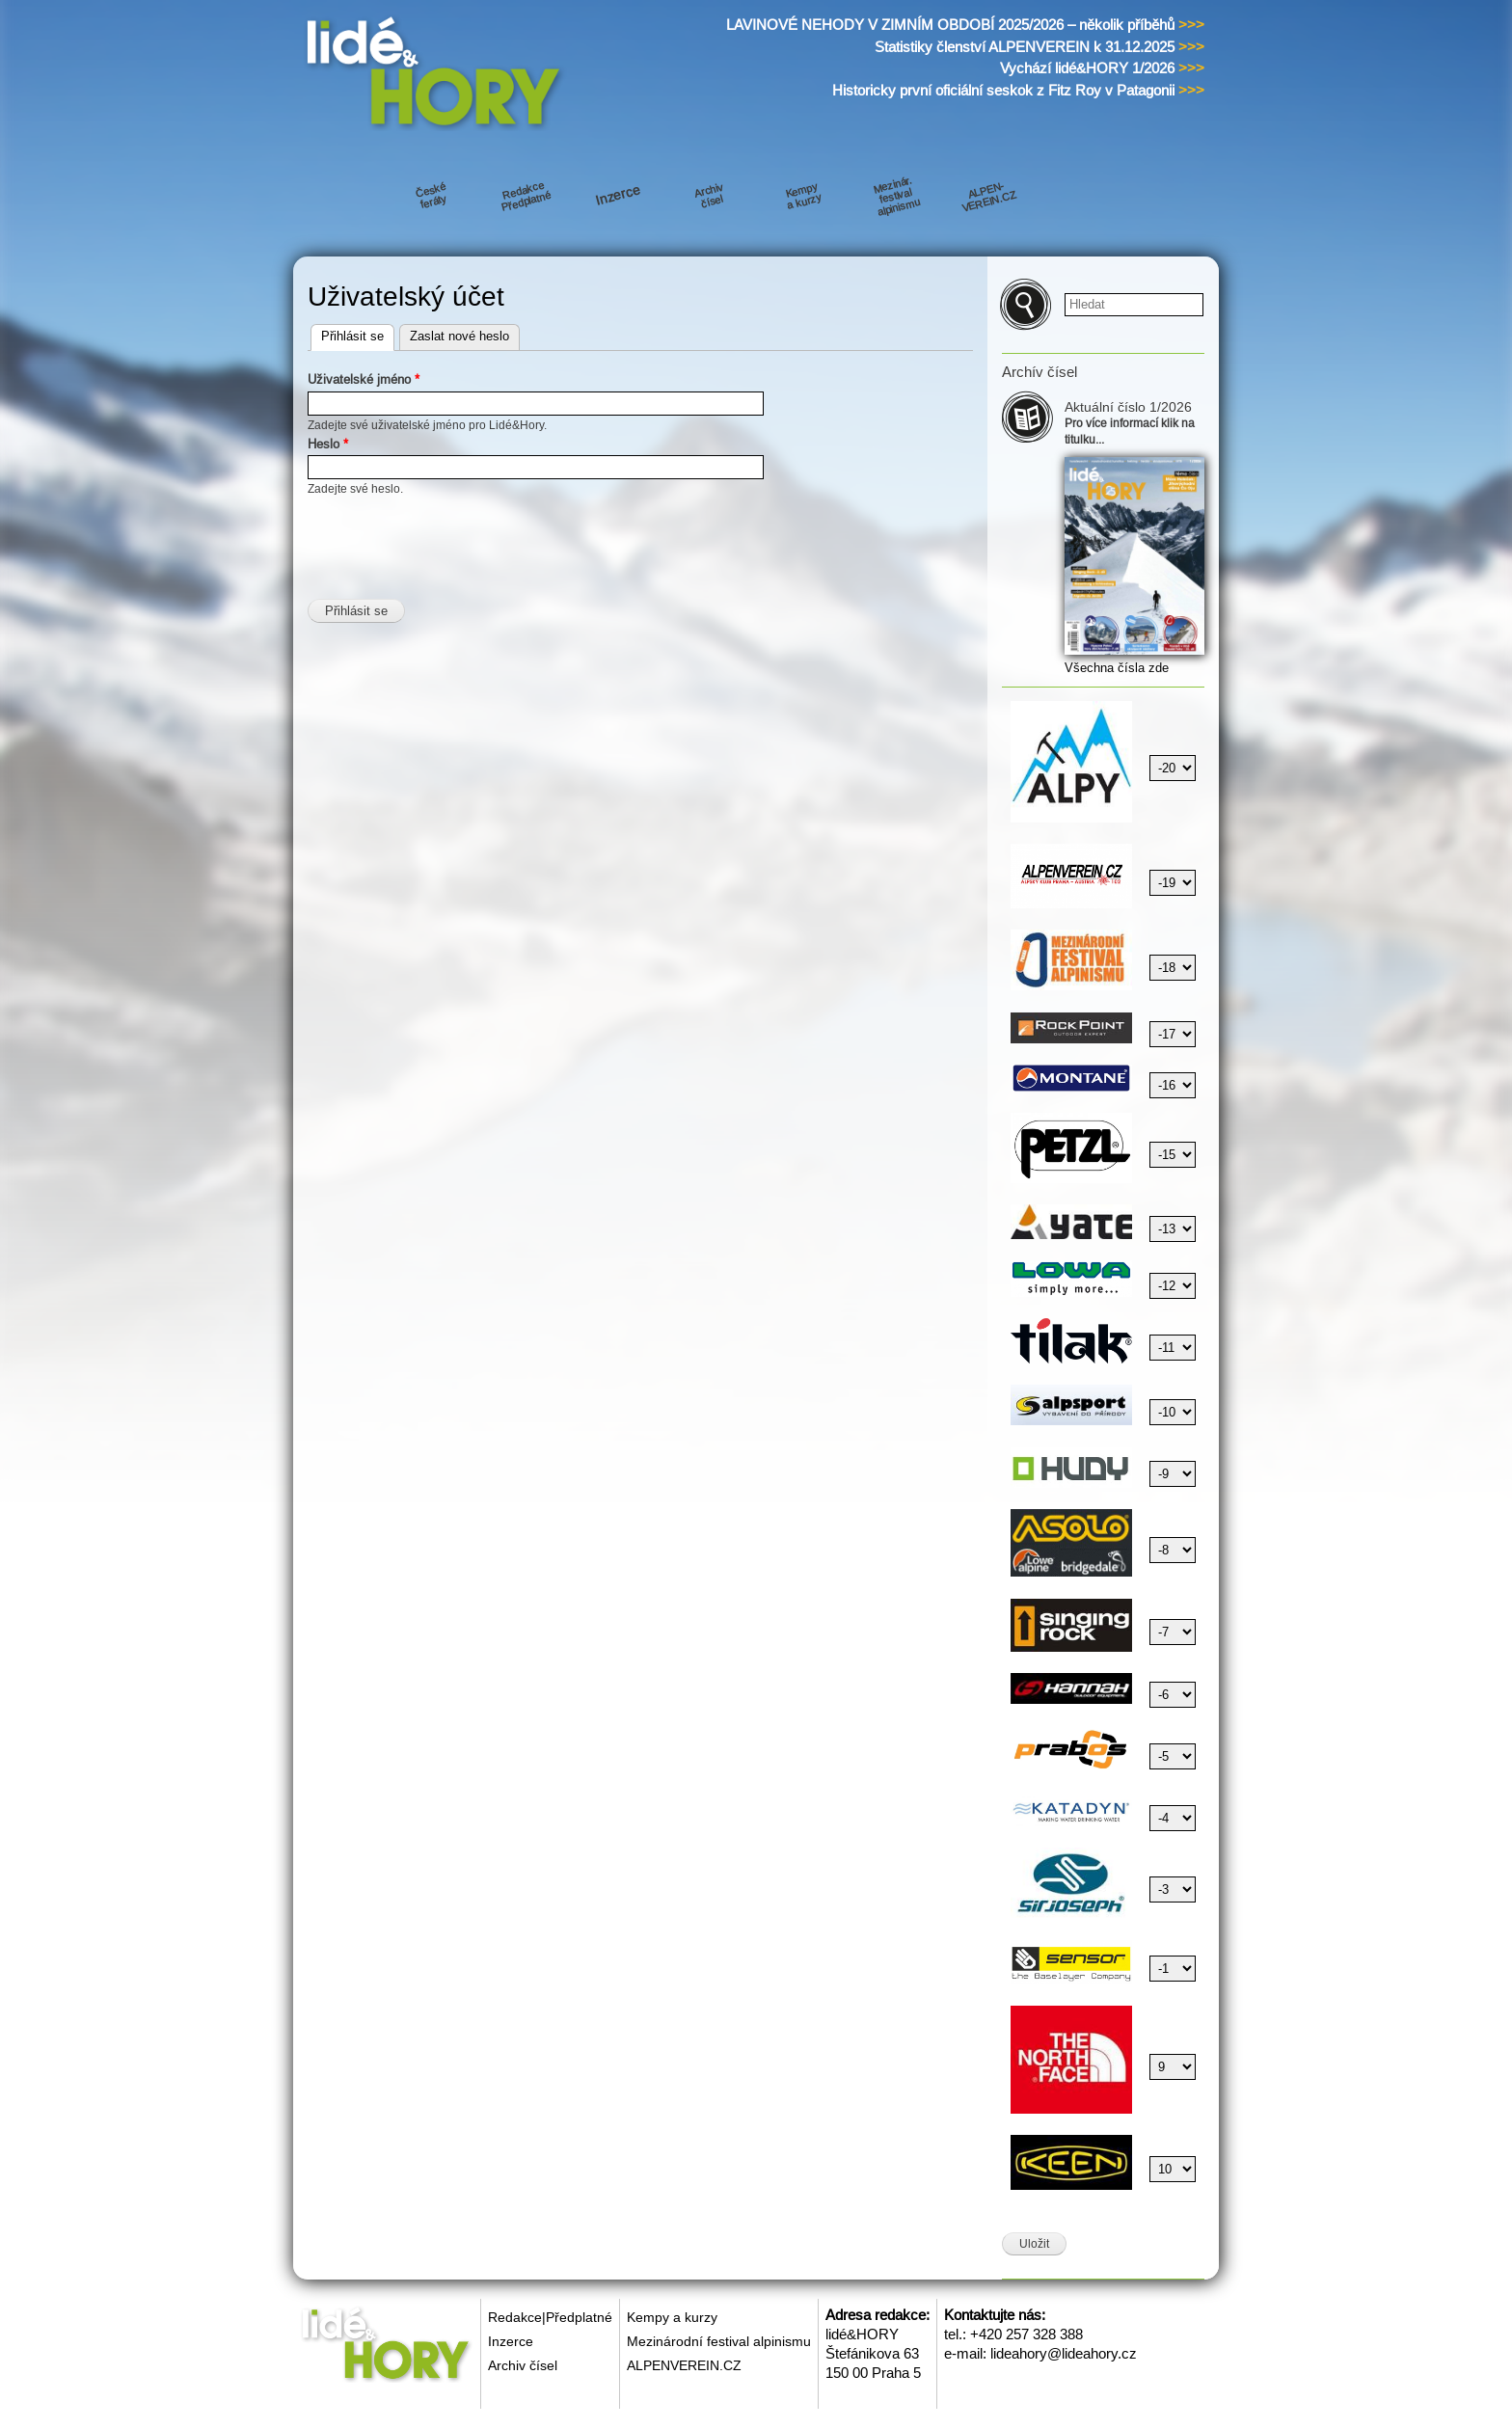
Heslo (328, 444)
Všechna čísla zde (1117, 668)
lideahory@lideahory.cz (1063, 2353)
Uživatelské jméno (363, 379)
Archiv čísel (522, 2365)
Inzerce (510, 2341)
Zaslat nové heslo (459, 336)
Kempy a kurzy (672, 2317)
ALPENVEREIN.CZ (684, 2365)
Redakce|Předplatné (550, 2317)
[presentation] (454, 536)
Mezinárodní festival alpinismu (719, 2341)
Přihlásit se (357, 334)
